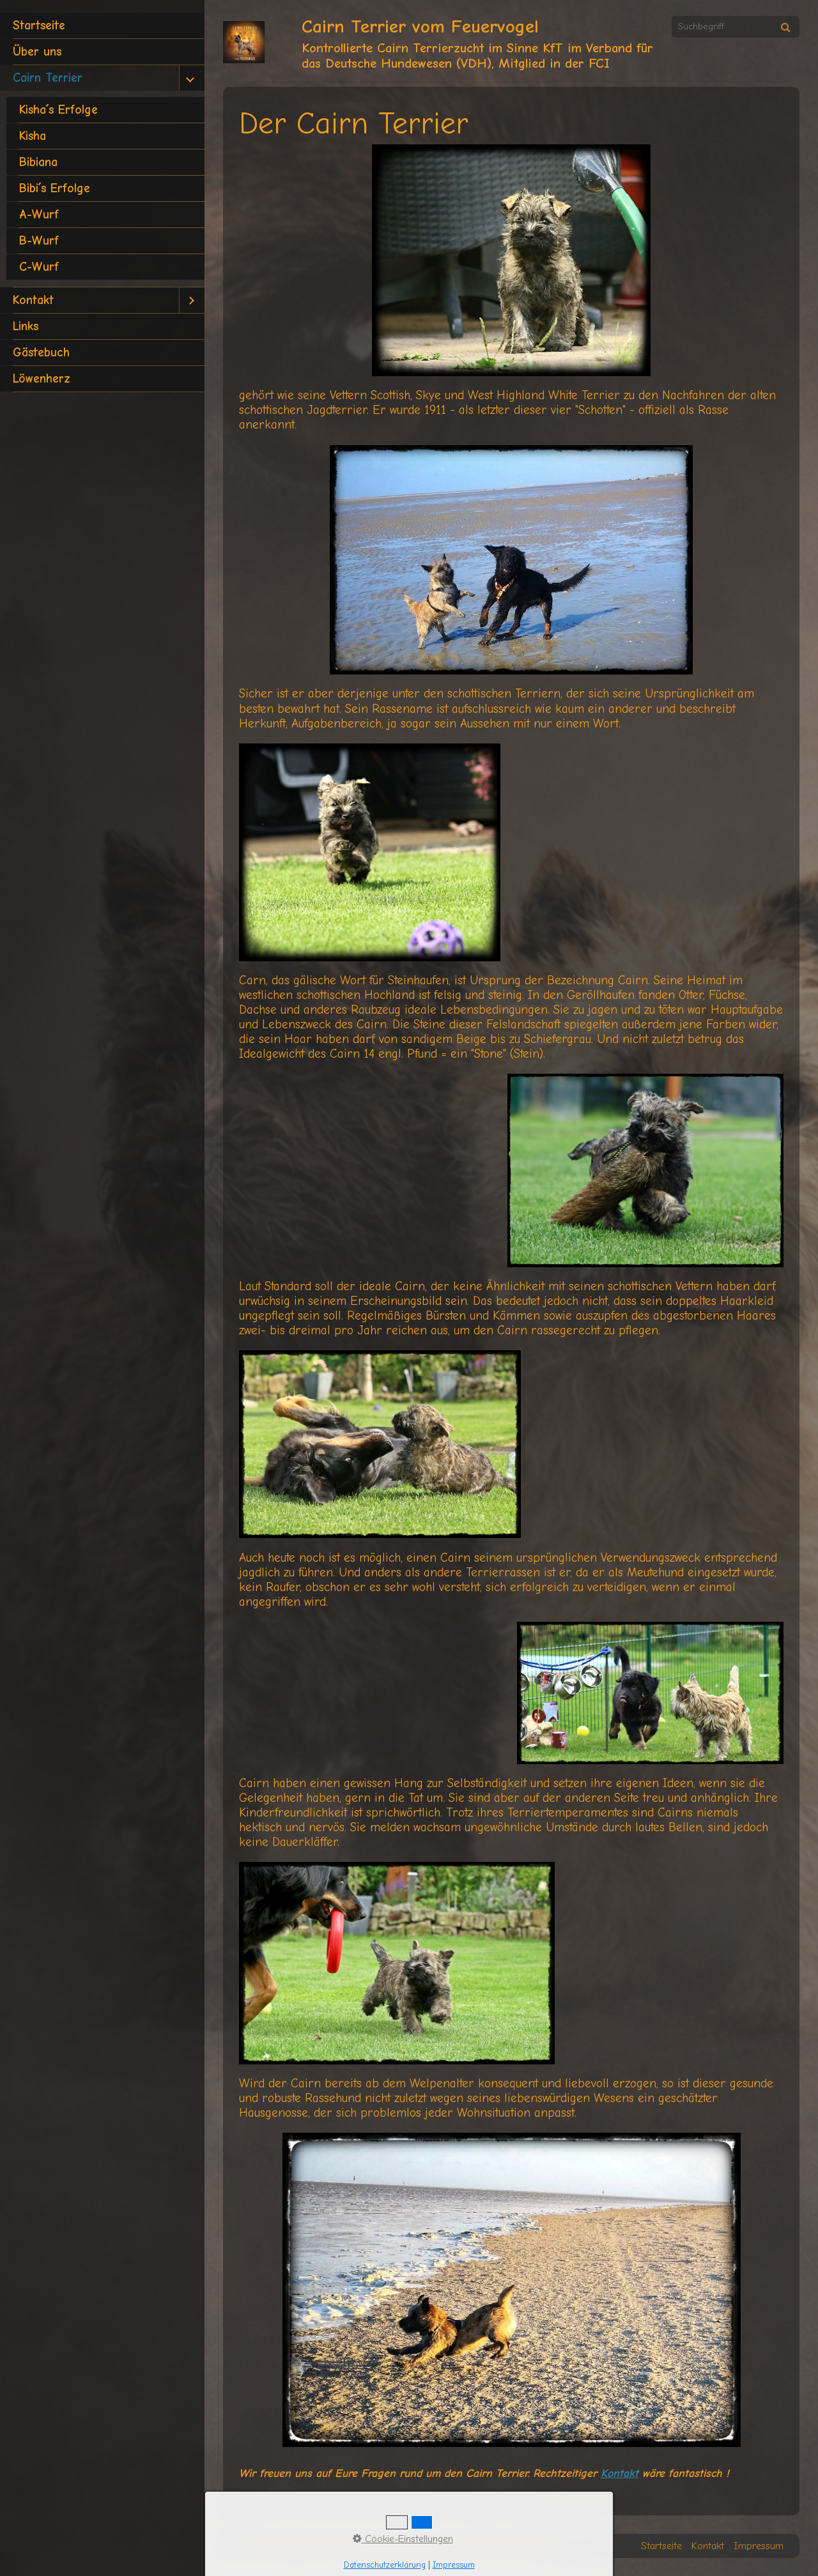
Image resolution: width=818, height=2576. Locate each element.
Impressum (758, 2546)
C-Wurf (39, 267)
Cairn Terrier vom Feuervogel (420, 26)
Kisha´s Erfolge (58, 110)
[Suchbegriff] (735, 27)
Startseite (39, 26)
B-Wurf (39, 241)
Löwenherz (41, 379)
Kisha (32, 136)
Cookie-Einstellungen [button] (403, 2539)
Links (25, 326)
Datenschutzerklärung (385, 2565)
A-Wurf (39, 215)
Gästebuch (41, 353)
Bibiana (38, 162)
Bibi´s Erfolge (54, 188)
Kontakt (33, 300)
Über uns (37, 52)
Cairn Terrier (47, 78)
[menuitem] (102, 26)
